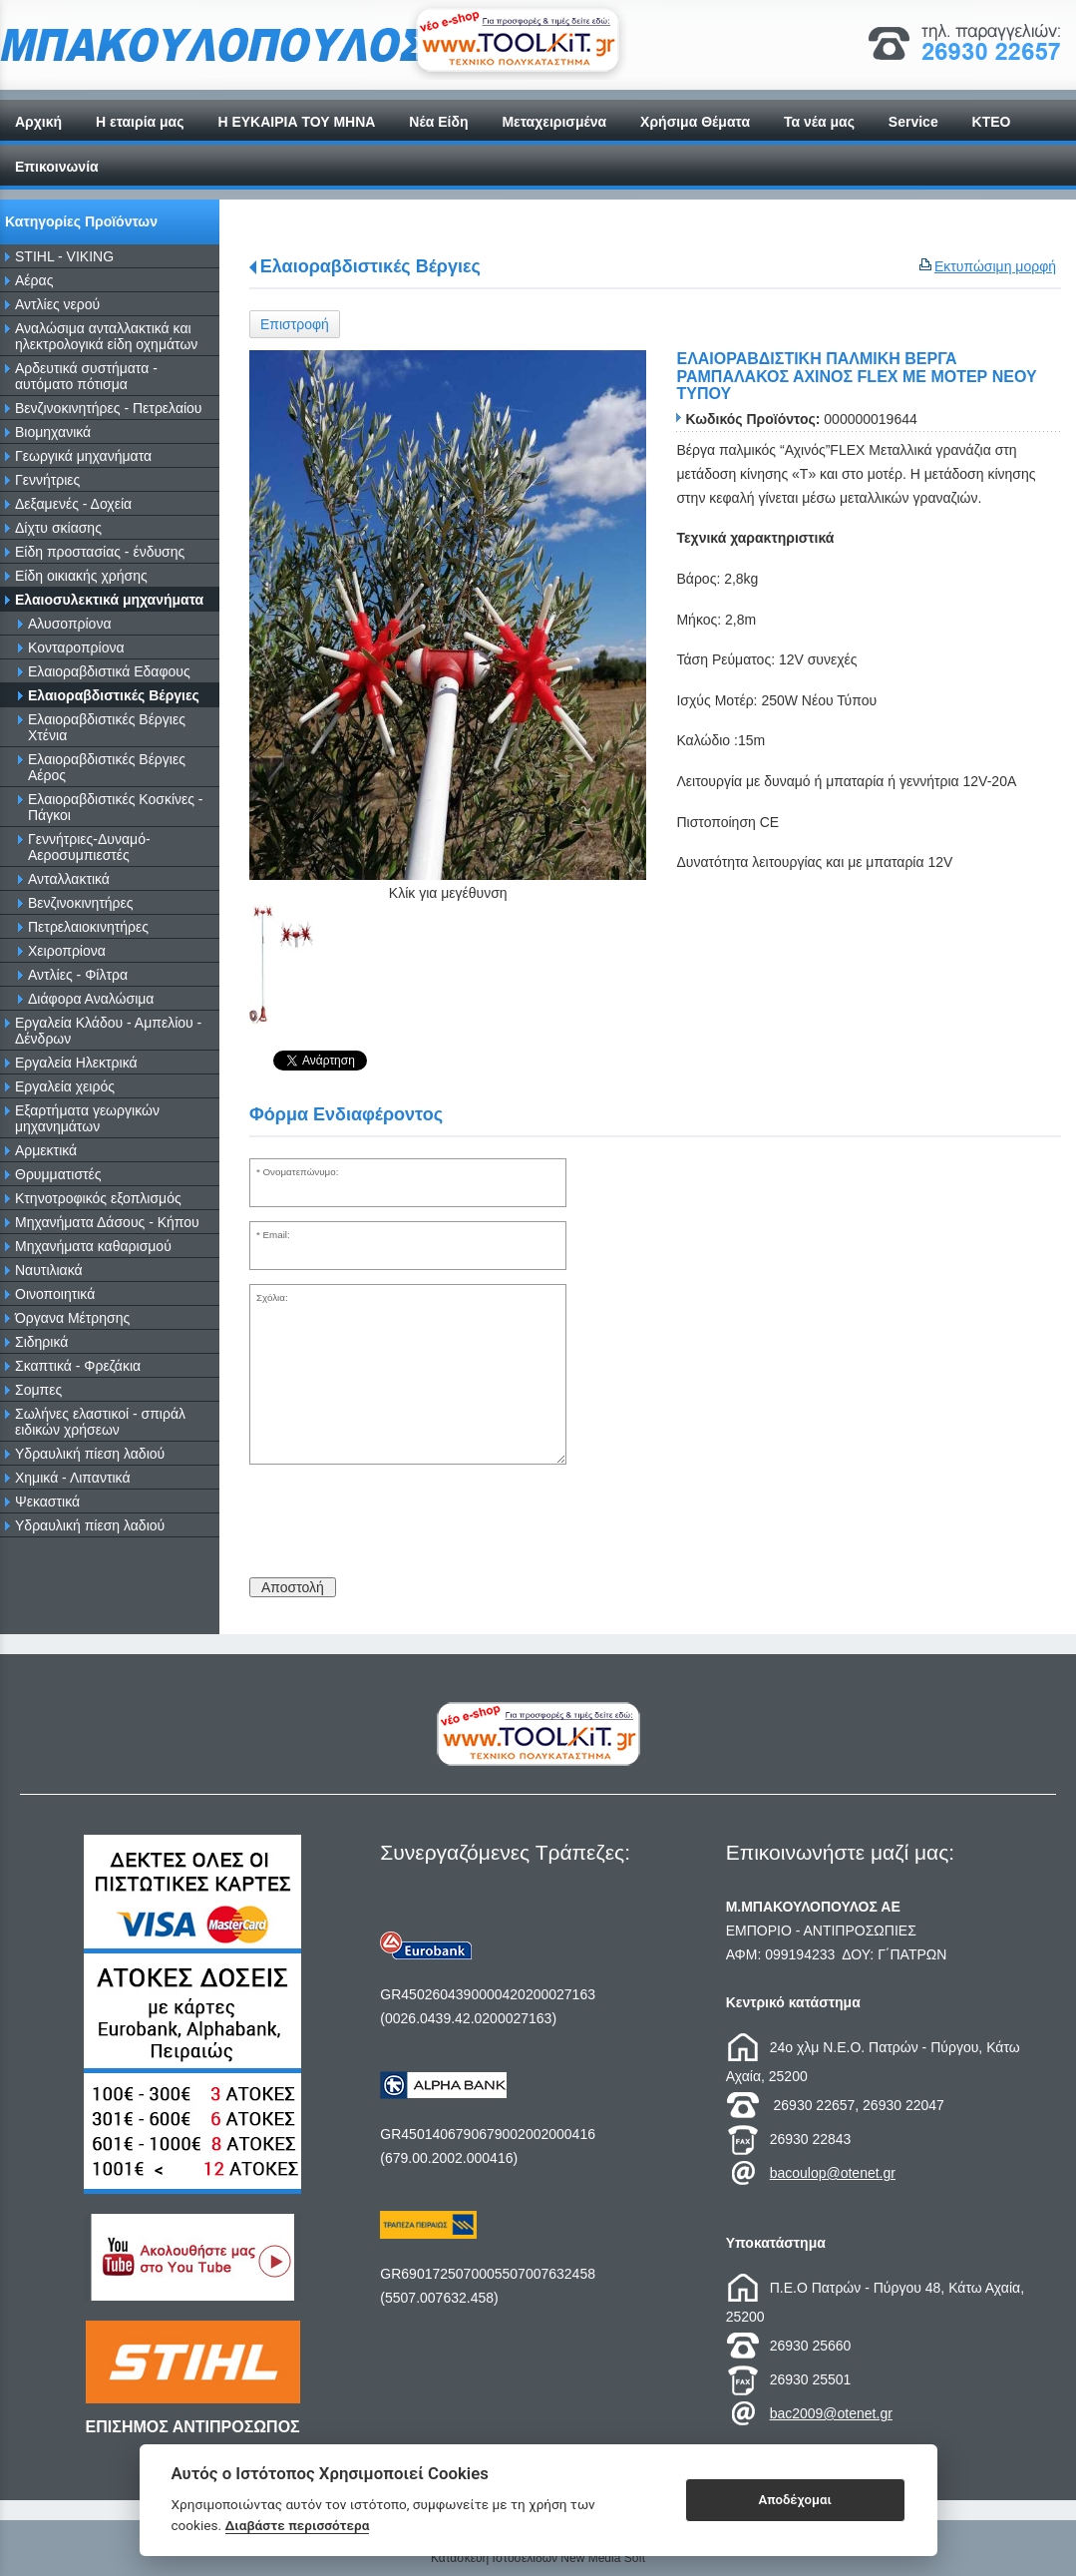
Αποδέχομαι (794, 2499)
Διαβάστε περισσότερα (297, 2525)
